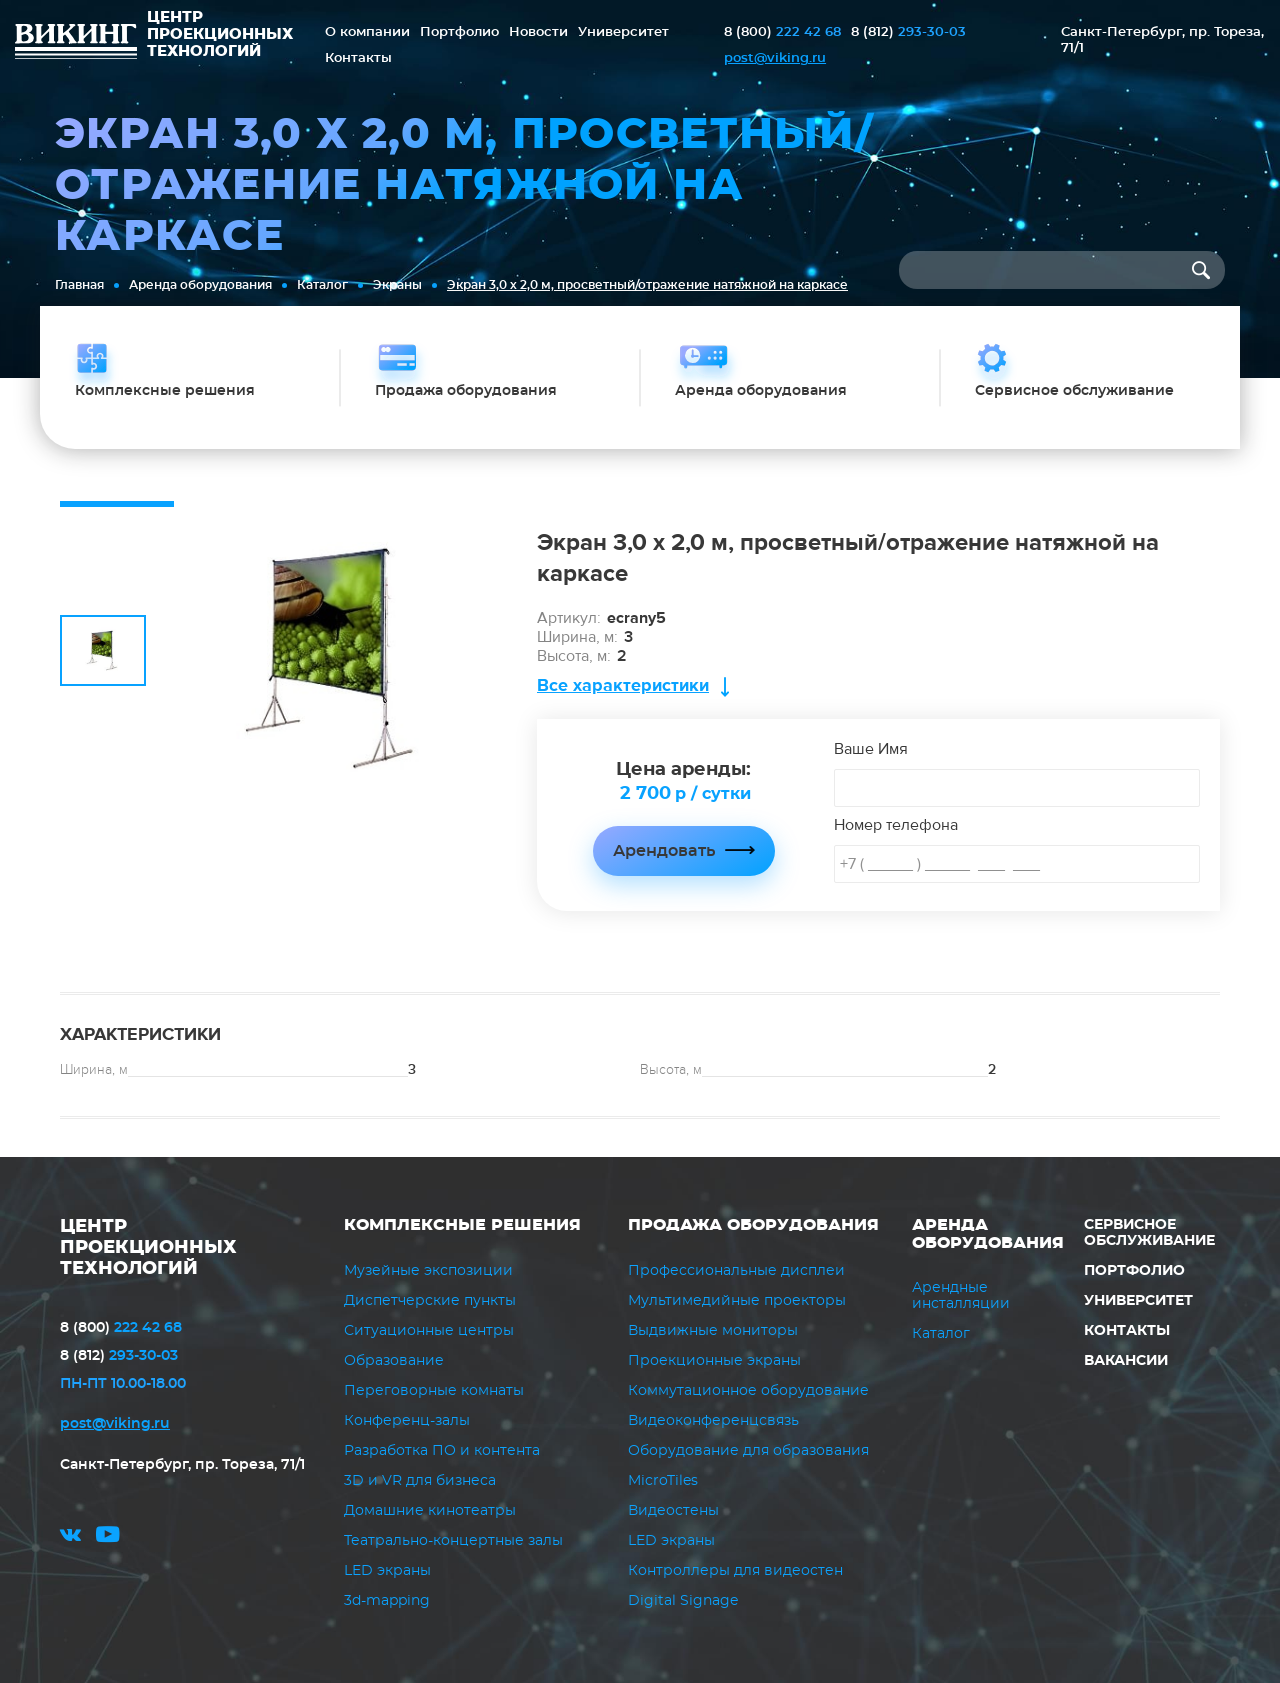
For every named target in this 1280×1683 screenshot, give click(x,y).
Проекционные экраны (714, 1361)
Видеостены (673, 1511)
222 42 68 (782, 32)
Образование (394, 1361)
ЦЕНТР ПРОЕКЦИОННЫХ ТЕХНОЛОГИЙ (148, 1248)
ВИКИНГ (76, 44)
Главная (79, 285)
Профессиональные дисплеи (736, 1271)
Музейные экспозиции (428, 1271)
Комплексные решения (462, 1225)
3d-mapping (387, 1601)
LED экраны (387, 1571)
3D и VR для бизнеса (420, 1481)
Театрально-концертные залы (453, 1541)
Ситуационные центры (429, 1331)
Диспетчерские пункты (430, 1301)
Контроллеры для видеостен (735, 1571)
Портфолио (459, 32)
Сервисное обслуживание (1149, 1233)
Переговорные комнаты (434, 1391)
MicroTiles (663, 1481)
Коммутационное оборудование (748, 1391)
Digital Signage (683, 1601)
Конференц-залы (407, 1421)
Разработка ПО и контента (442, 1451)
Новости (538, 32)
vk (70, 1537)
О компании (367, 32)
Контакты (358, 58)
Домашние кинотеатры (430, 1511)
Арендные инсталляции (961, 1296)
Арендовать (664, 851)
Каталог (322, 285)
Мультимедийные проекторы (737, 1301)
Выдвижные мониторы (713, 1331)
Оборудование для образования (748, 1451)
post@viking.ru (775, 58)
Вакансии (1126, 1361)
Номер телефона (896, 825)
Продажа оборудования (753, 1225)
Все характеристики (623, 685)
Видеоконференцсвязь (713, 1421)
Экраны (397, 285)
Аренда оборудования (200, 285)
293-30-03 (908, 32)
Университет (623, 32)
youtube (108, 1537)
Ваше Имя (871, 749)
